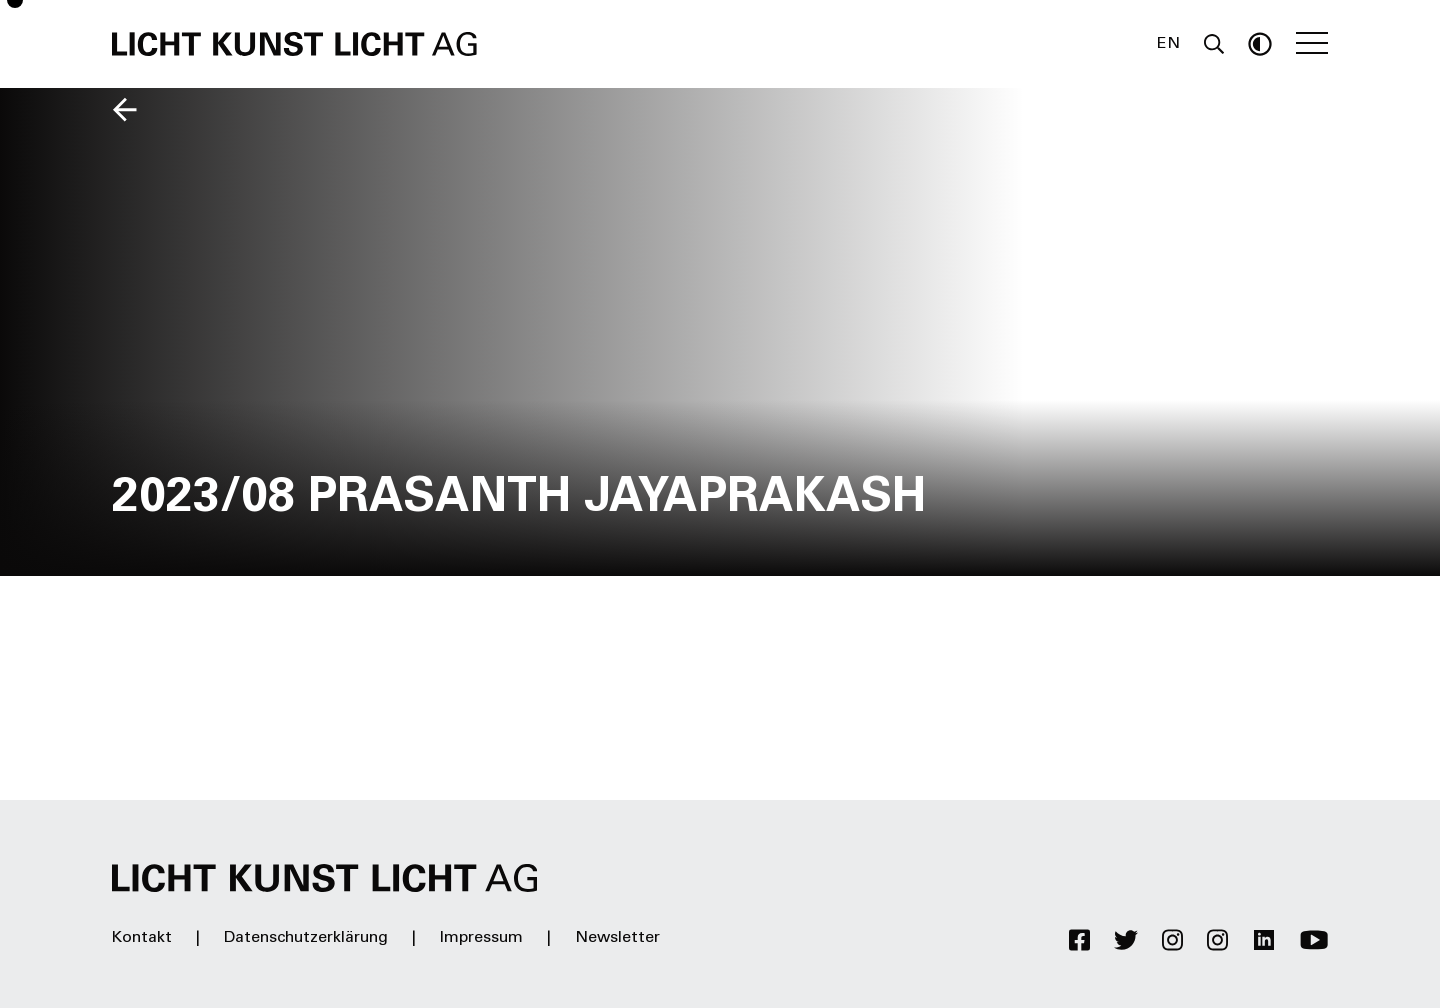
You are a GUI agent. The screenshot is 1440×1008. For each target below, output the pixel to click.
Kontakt (142, 938)
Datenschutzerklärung (306, 938)
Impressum (481, 938)
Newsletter (617, 938)
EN (1168, 44)
